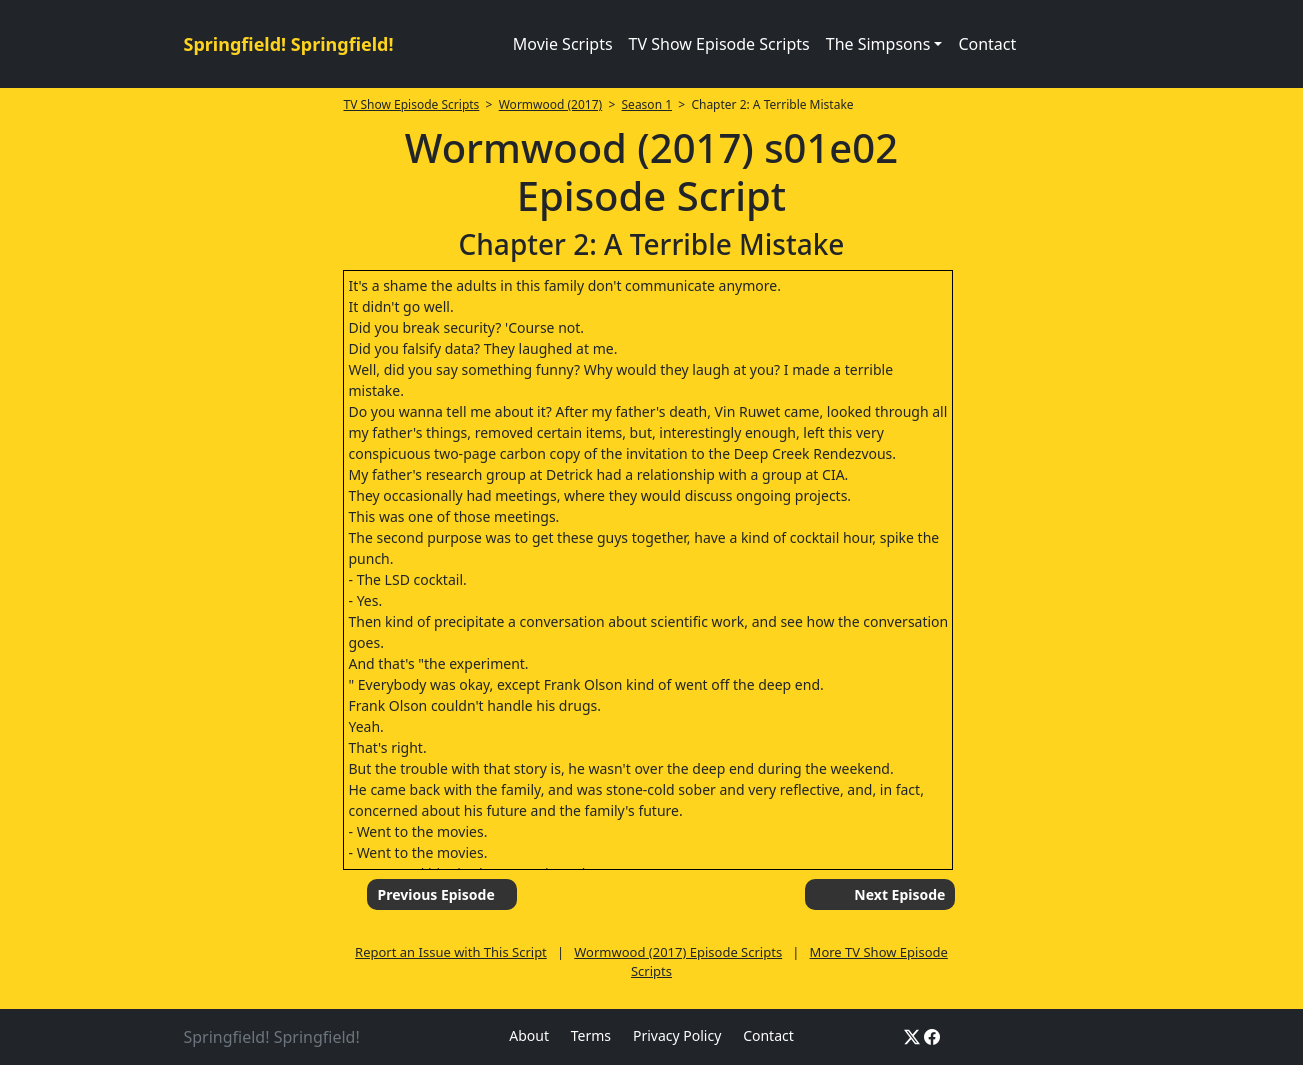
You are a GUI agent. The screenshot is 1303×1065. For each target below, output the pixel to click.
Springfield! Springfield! (289, 44)
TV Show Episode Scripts (719, 44)
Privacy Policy (677, 1035)
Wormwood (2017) (550, 104)
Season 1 (647, 104)
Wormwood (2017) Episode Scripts (678, 952)
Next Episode (899, 894)
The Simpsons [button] (878, 44)
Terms (591, 1035)
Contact (987, 44)
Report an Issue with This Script (451, 952)
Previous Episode (435, 894)
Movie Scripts (563, 44)
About (529, 1035)
